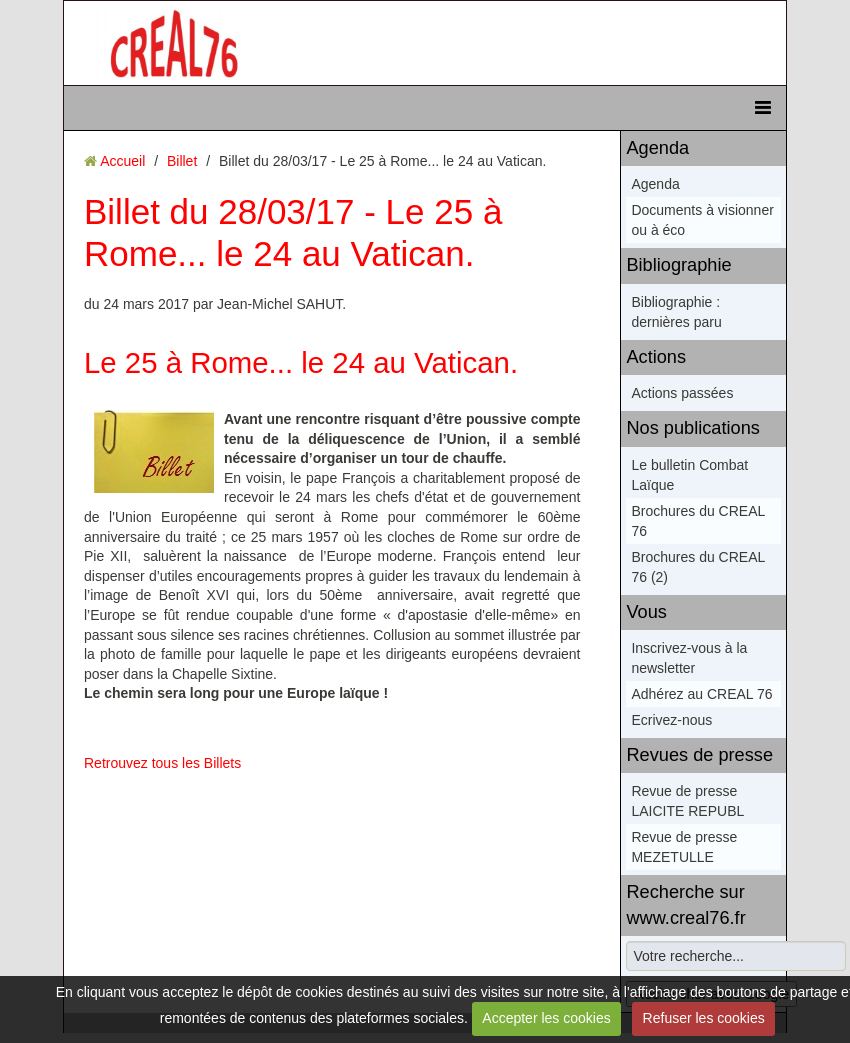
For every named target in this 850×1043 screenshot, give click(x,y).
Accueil (122, 161)
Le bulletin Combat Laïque (689, 475)
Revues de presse (699, 755)
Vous (646, 612)
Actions (656, 357)
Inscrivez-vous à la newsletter (689, 658)
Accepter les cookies (546, 1018)
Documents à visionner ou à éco (702, 220)
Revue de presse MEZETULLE (684, 847)
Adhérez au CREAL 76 (701, 694)
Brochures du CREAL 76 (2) (697, 567)
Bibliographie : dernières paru (676, 312)
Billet (182, 161)
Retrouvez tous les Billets (162, 763)
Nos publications (692, 428)
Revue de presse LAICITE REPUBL (687, 801)
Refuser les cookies (704, 1018)
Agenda (657, 148)
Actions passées (682, 393)
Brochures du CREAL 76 (697, 521)
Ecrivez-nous (671, 720)
